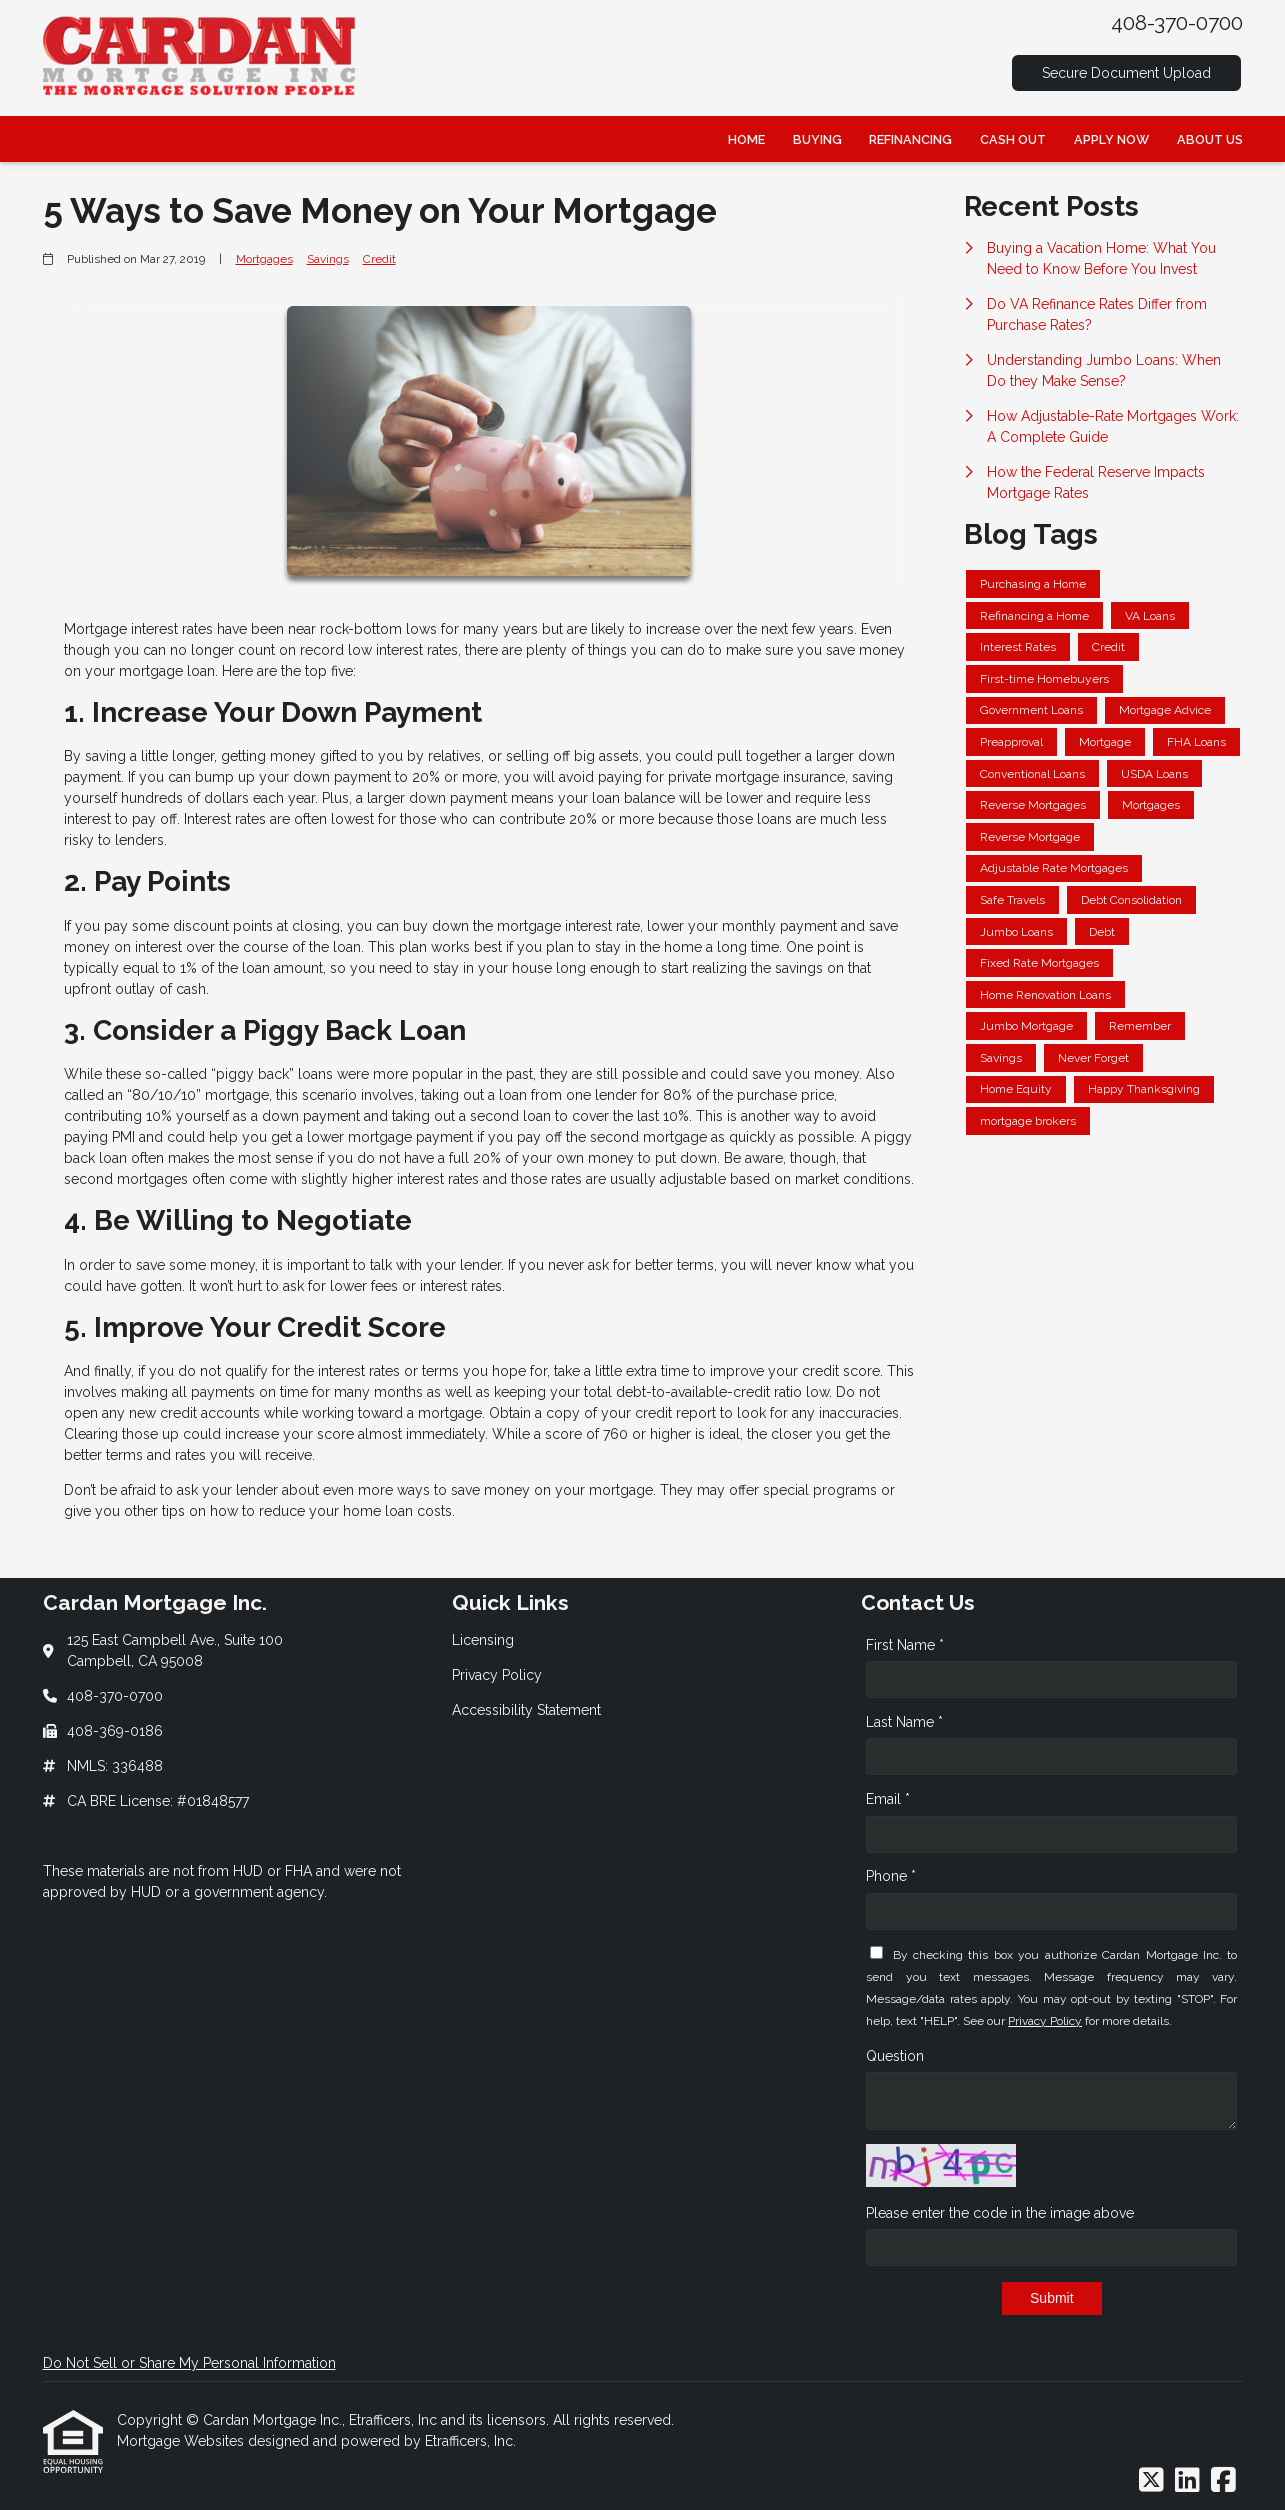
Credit (379, 259)
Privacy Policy (1045, 2021)
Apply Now (1111, 139)
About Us (1210, 139)
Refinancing (910, 139)
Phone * (891, 1876)
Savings (328, 259)
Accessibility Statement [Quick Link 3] (526, 1710)
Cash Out (1013, 139)
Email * (888, 1799)
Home (746, 139)
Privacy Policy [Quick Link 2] (497, 1675)
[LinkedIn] (1187, 2481)
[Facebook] (1223, 2481)
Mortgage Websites (182, 2441)
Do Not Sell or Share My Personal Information (189, 2363)
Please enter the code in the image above (1000, 2213)
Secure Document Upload (1126, 73)
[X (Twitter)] (1151, 2481)
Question (895, 2056)
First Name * (905, 1645)
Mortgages (264, 259)
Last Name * (904, 1722)
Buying (817, 139)
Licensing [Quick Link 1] (483, 1640)
